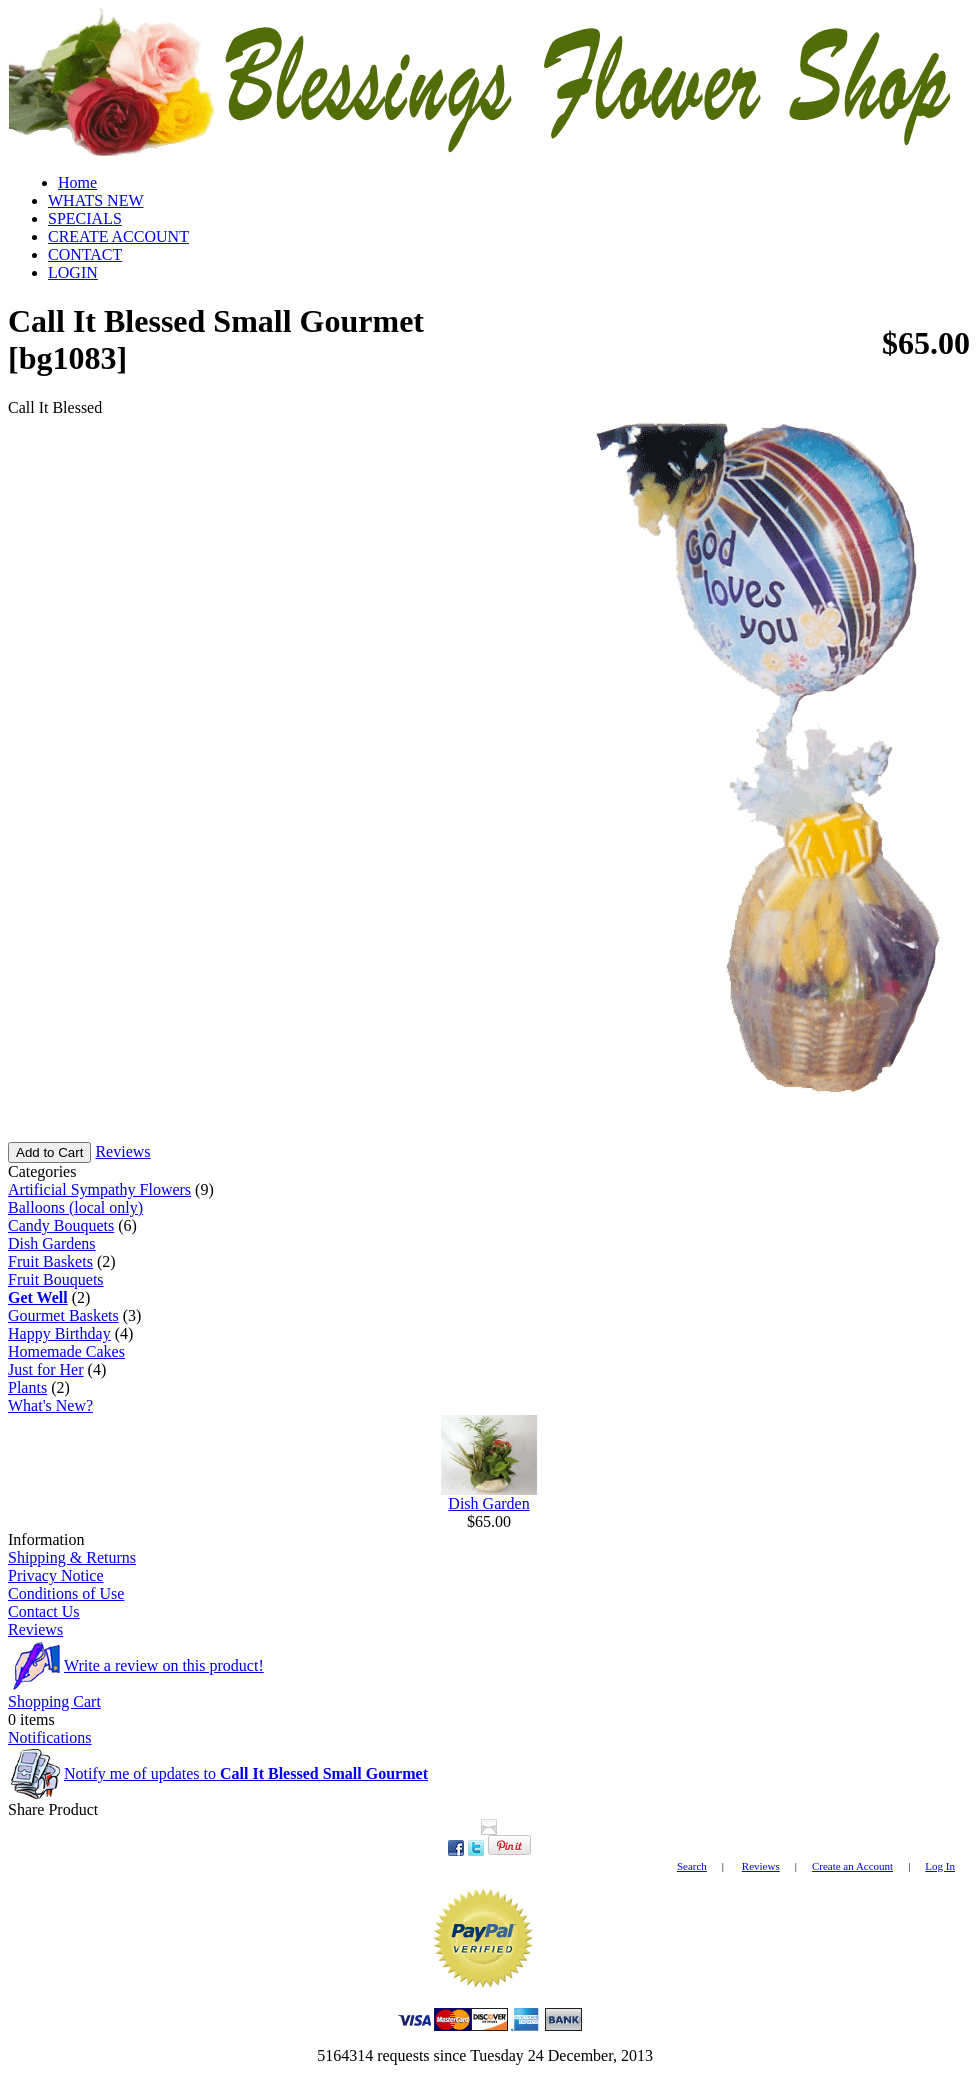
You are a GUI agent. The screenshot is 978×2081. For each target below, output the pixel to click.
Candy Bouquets (61, 1225)
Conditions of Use (66, 1593)
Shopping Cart (54, 1701)
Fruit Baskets (50, 1261)
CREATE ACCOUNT (118, 236)
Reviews (122, 1151)
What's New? (50, 1405)
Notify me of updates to (246, 1773)
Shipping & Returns (72, 1557)
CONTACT (85, 254)
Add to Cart (49, 1152)
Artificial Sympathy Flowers (99, 1189)
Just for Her (46, 1369)
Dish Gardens (52, 1243)
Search (692, 1866)
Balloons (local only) (75, 1207)
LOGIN (73, 272)
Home (77, 182)
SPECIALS (85, 218)
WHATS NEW (96, 200)
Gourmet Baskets (63, 1315)
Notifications (50, 1737)
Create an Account (852, 1866)
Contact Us (44, 1611)
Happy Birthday (59, 1333)
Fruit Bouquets (56, 1279)
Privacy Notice (56, 1575)
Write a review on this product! (164, 1665)
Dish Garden (488, 1503)
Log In (940, 1866)
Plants (27, 1387)
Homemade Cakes (66, 1351)
